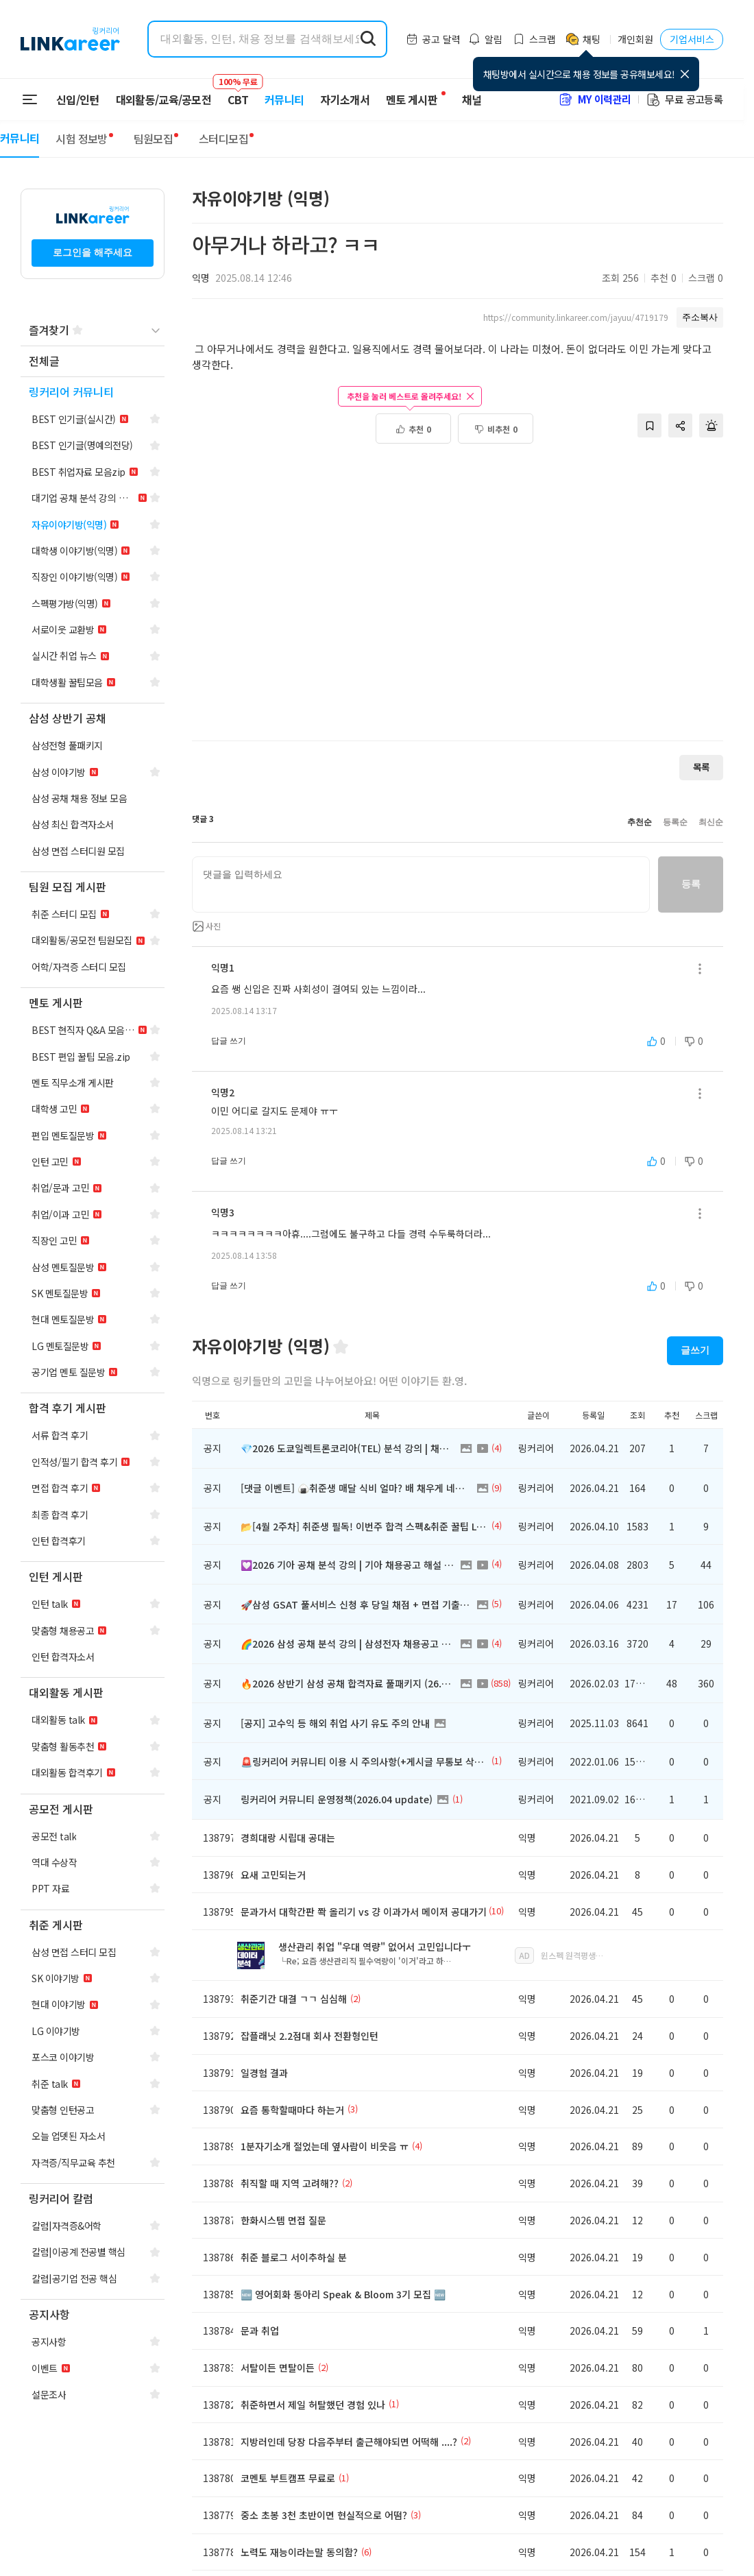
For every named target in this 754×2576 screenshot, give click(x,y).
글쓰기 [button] (695, 1350)
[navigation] (93, 361)
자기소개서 (344, 99)
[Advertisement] (128, 585)
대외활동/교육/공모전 (164, 99)
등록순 (675, 822)
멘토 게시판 (411, 99)
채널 (472, 99)
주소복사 (700, 317)
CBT (238, 93)
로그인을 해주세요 (92, 252)
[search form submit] (368, 39)
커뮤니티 (284, 99)
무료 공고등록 (684, 99)
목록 (701, 766)
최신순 (710, 822)
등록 (690, 883)
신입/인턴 (77, 99)
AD (524, 1955)
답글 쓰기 (228, 1041)
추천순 (639, 822)
